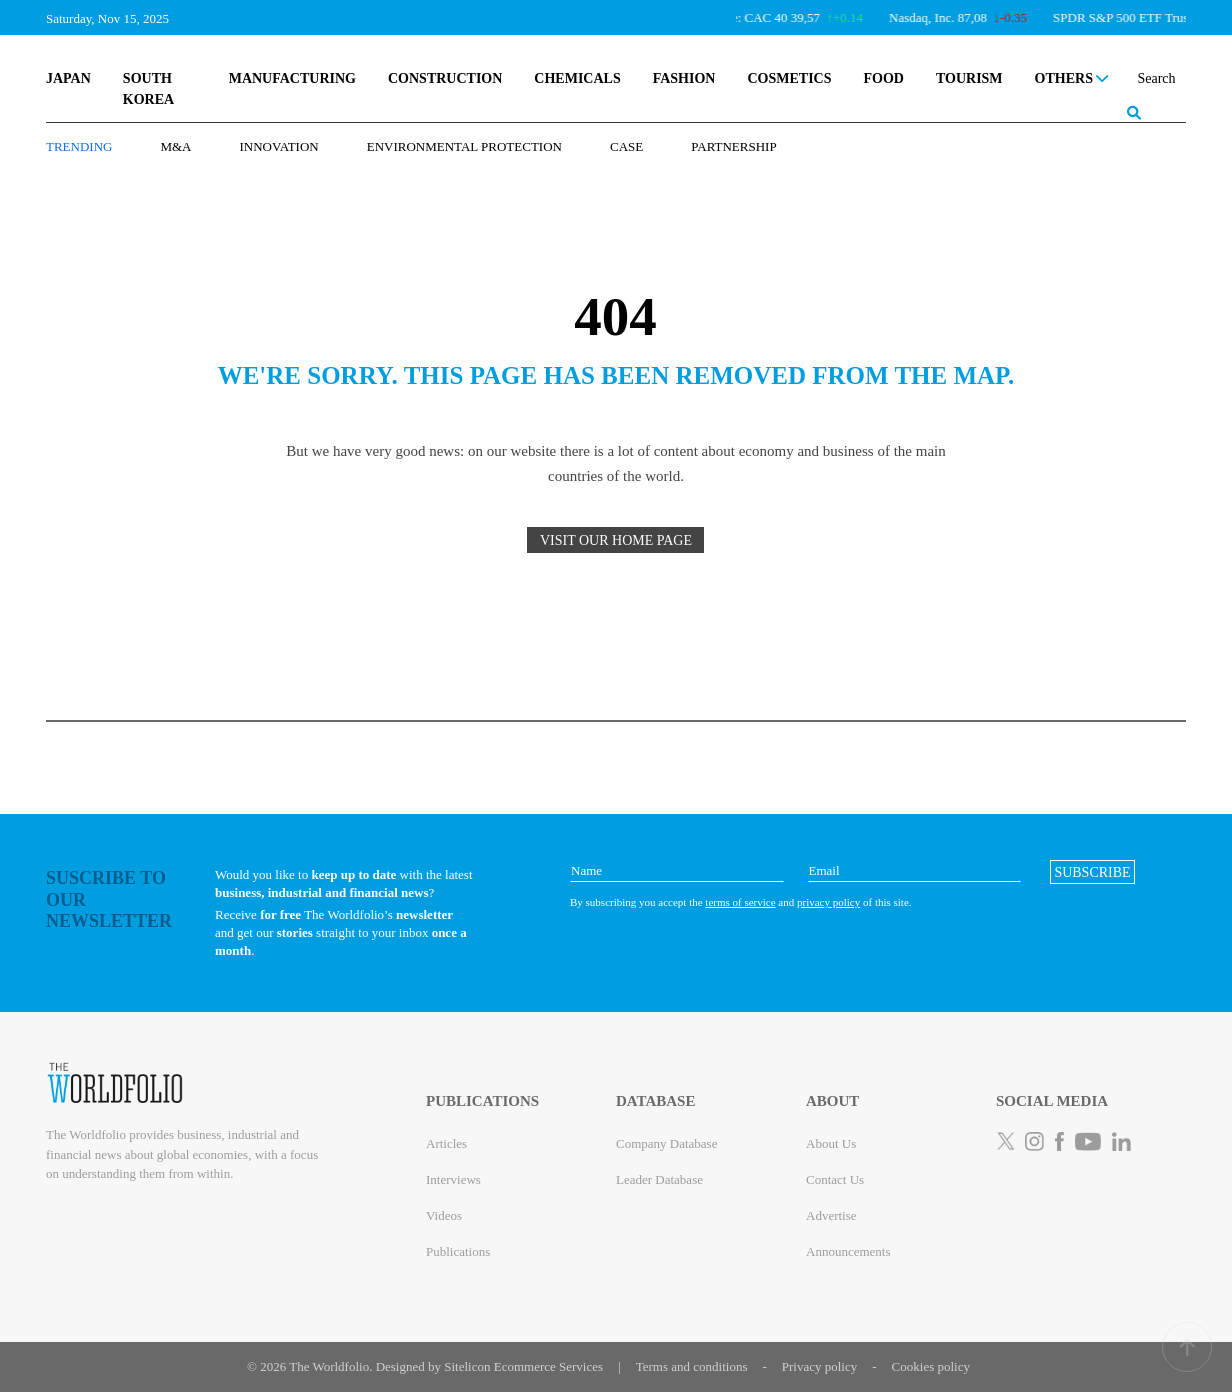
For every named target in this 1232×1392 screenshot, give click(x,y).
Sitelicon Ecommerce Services (523, 1366)
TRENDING (79, 146)
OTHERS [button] (1072, 78)
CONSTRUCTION (445, 78)
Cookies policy (931, 1366)
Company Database (666, 1143)
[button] (1093, 872)
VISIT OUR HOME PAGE (616, 540)
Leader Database (659, 1179)
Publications (458, 1251)
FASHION (684, 78)
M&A (175, 146)
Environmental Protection (464, 146)
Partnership (733, 146)
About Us (831, 1143)
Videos (444, 1215)
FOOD (883, 78)
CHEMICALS (577, 78)
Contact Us (835, 1179)
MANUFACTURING (292, 78)
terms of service (740, 902)
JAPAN (68, 78)
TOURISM (969, 78)
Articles (446, 1143)
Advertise (831, 1215)
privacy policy (828, 902)
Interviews (453, 1179)
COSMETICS (789, 78)
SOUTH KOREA (148, 89)
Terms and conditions (692, 1366)
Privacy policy (819, 1366)
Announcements (848, 1251)
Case (626, 146)
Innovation (279, 146)
